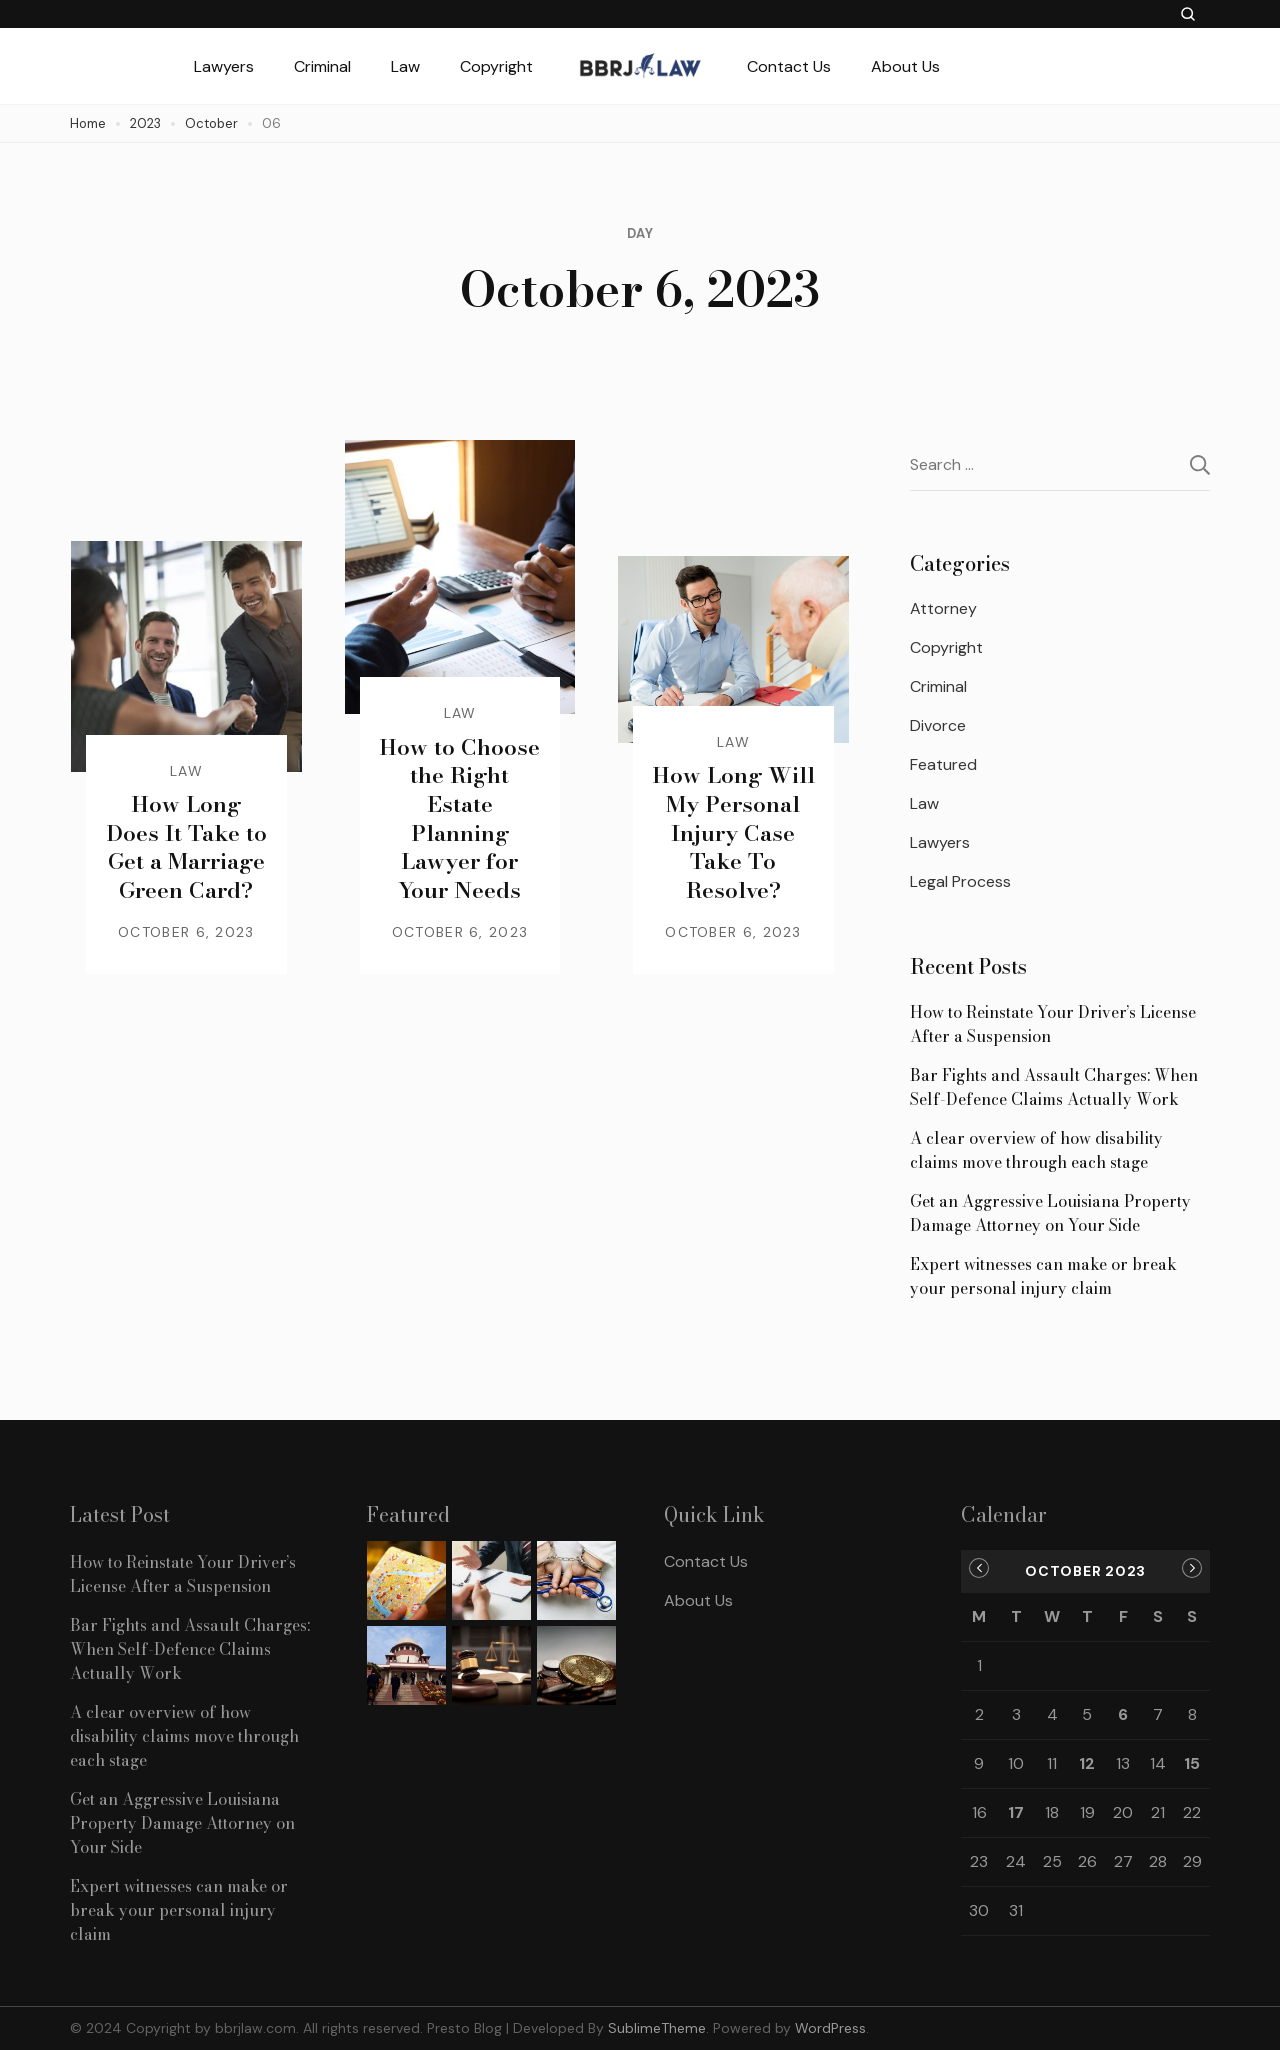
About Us (905, 66)
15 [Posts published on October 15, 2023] (1192, 1763)
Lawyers (224, 66)
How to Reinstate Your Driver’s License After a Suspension (1053, 1024)
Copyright (496, 66)
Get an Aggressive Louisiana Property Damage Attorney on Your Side (1050, 1213)
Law (405, 66)
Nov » (1192, 1568)
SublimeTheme (657, 2028)
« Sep (979, 1568)
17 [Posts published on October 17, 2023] (1016, 1812)
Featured (943, 764)
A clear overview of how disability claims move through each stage (1036, 1150)
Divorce (938, 725)
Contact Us (789, 66)
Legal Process (960, 881)
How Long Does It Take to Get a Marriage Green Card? (186, 847)
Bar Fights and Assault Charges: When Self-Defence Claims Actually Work (1054, 1087)
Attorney (943, 608)
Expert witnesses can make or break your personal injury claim (1043, 1276)
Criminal (322, 66)
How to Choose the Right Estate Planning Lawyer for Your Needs (459, 818)
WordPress (830, 2028)
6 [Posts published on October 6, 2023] (1123, 1714)
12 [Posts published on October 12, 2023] (1087, 1763)
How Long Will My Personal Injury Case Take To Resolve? (733, 832)
